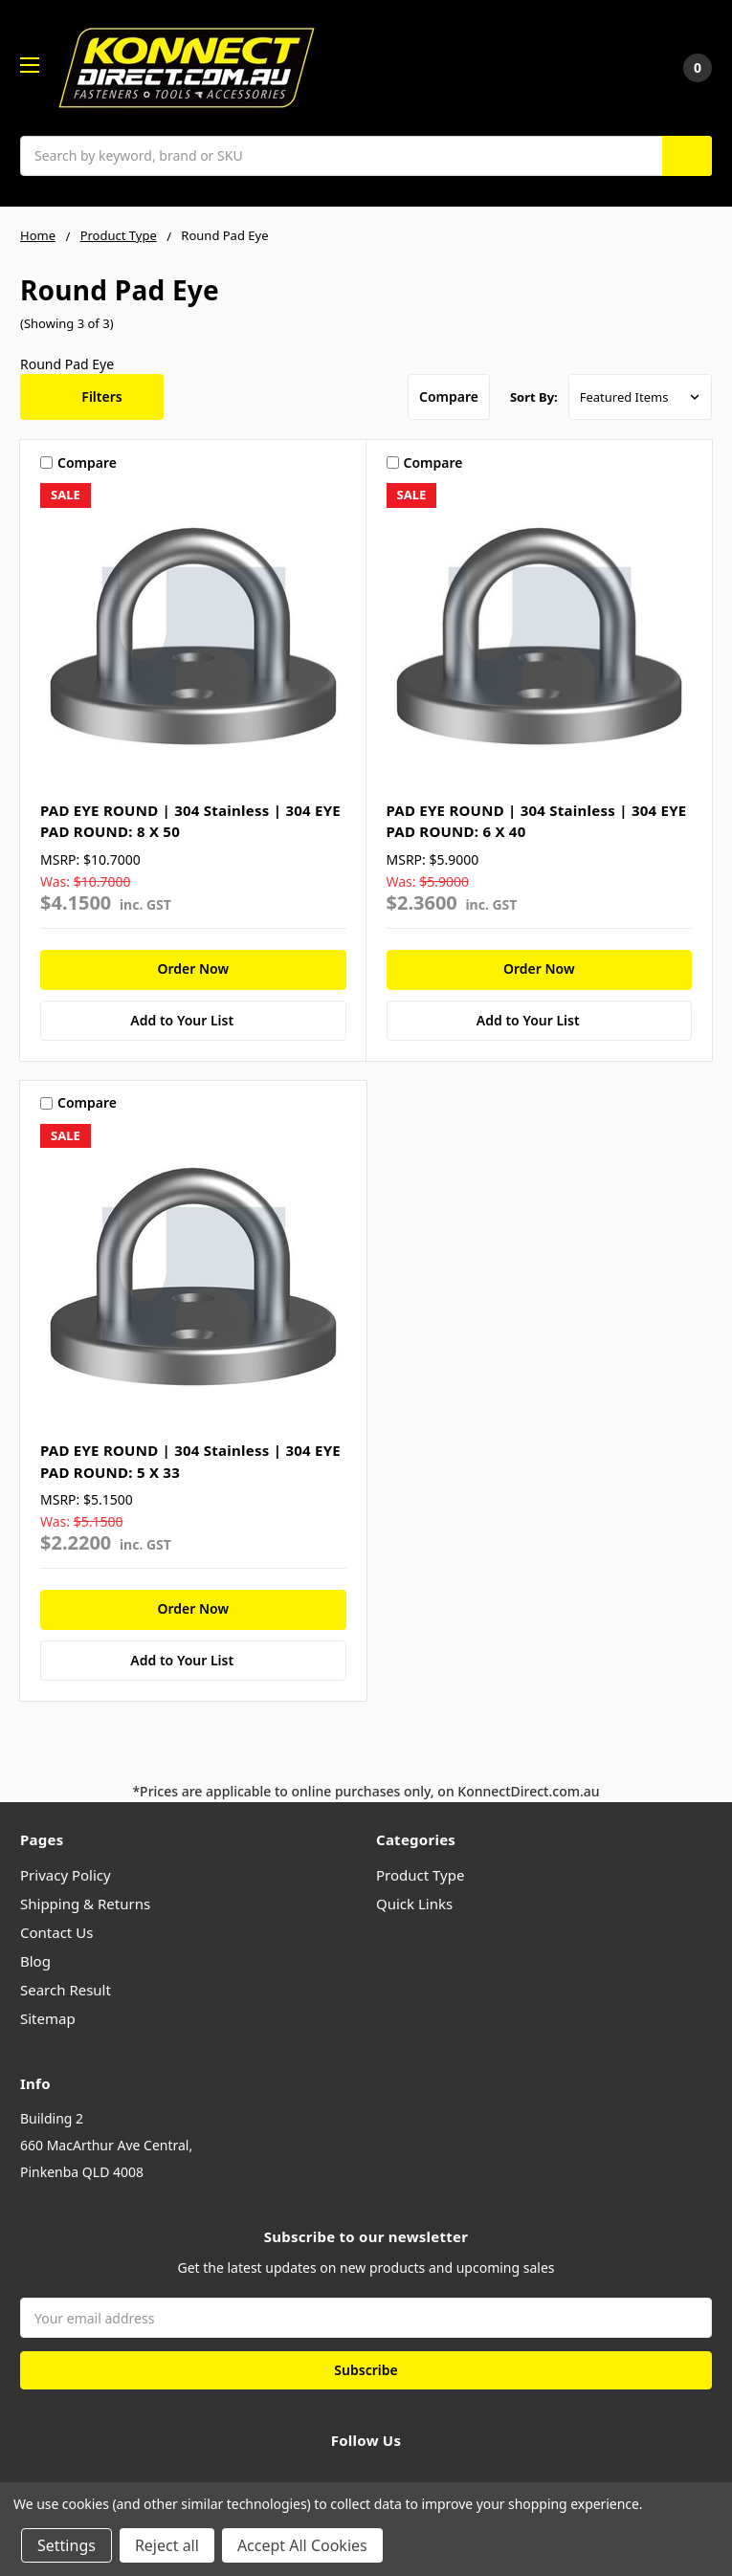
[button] (92, 397)
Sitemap (48, 2018)
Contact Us (56, 1932)
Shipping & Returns (85, 1903)
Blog (35, 1961)
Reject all (167, 2545)
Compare (448, 396)
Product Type (420, 1874)
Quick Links (414, 1903)
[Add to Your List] (193, 1021)
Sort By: (534, 397)
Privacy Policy (65, 1874)
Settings (66, 2545)
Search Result (65, 1989)
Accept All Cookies (302, 2545)
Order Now (193, 968)
